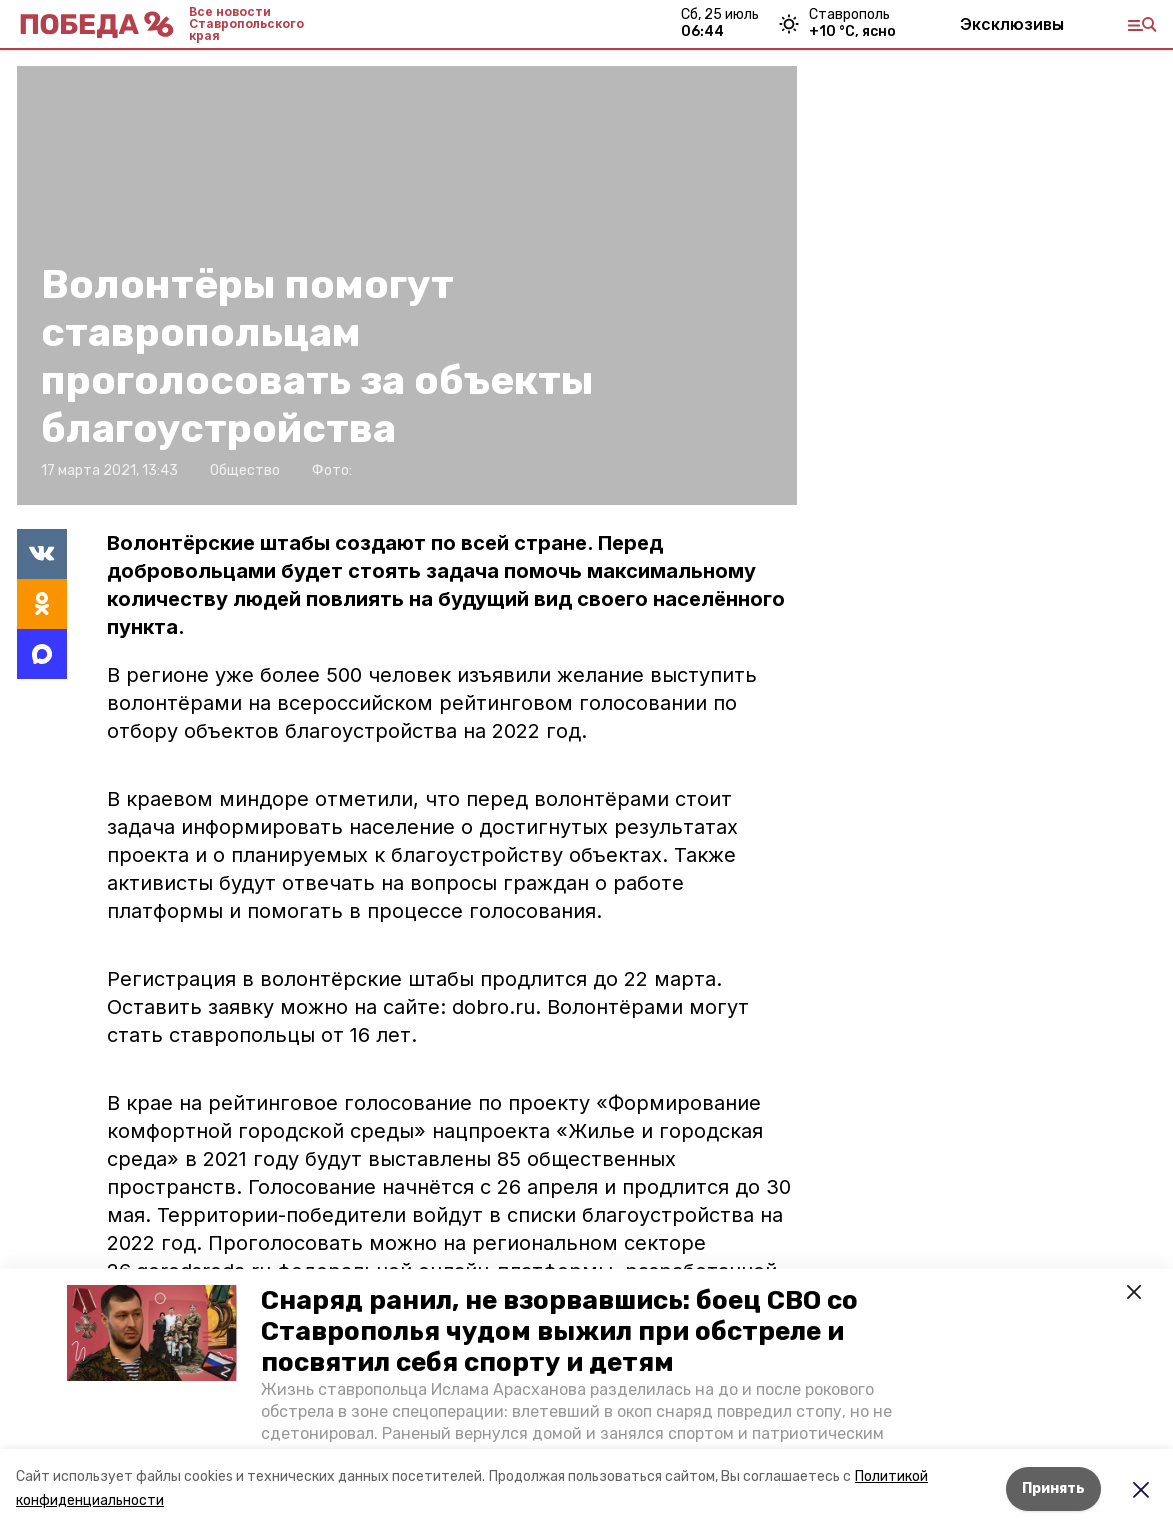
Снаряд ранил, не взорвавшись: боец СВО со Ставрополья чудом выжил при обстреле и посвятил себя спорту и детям (559, 1331)
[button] (152, 1333)
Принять (1053, 1488)
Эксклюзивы (1012, 24)
